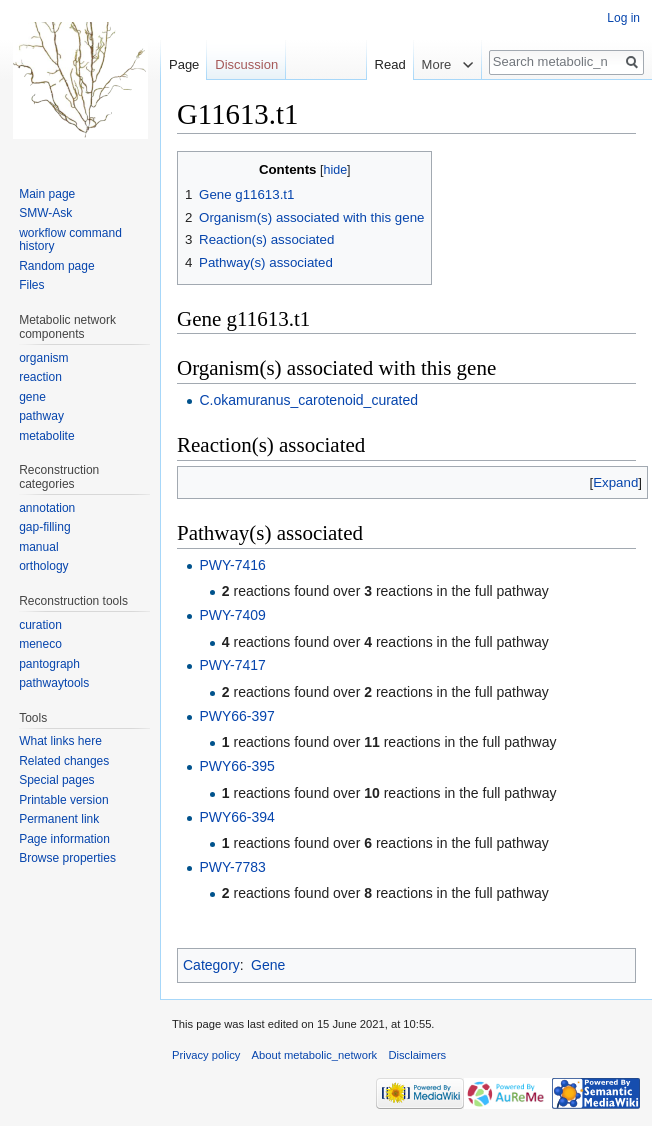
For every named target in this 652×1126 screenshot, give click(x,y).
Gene (268, 965)
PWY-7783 (232, 867)
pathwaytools (54, 683)
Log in (623, 18)
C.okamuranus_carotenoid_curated (308, 400)
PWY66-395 (236, 766)
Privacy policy (206, 1055)
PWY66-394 (236, 817)
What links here (60, 741)
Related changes (64, 761)
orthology (43, 566)
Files (31, 285)
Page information (64, 839)
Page (184, 64)
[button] (615, 482)
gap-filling (44, 527)
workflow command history (70, 240)
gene (32, 397)
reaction (40, 377)
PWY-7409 (232, 615)
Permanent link (59, 819)
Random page (56, 266)
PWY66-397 (236, 716)
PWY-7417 (232, 665)
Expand (615, 482)
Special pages (56, 780)
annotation (47, 508)
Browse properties (67, 858)
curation (40, 625)
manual (38, 547)
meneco (40, 644)
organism (43, 358)
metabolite (46, 436)
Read (379, 64)
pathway (41, 416)
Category (211, 965)
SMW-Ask (45, 213)
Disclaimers (417, 1055)
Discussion (246, 64)
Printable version (63, 800)
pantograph (49, 664)
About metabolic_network (315, 1055)
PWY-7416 (232, 565)
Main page (47, 194)
